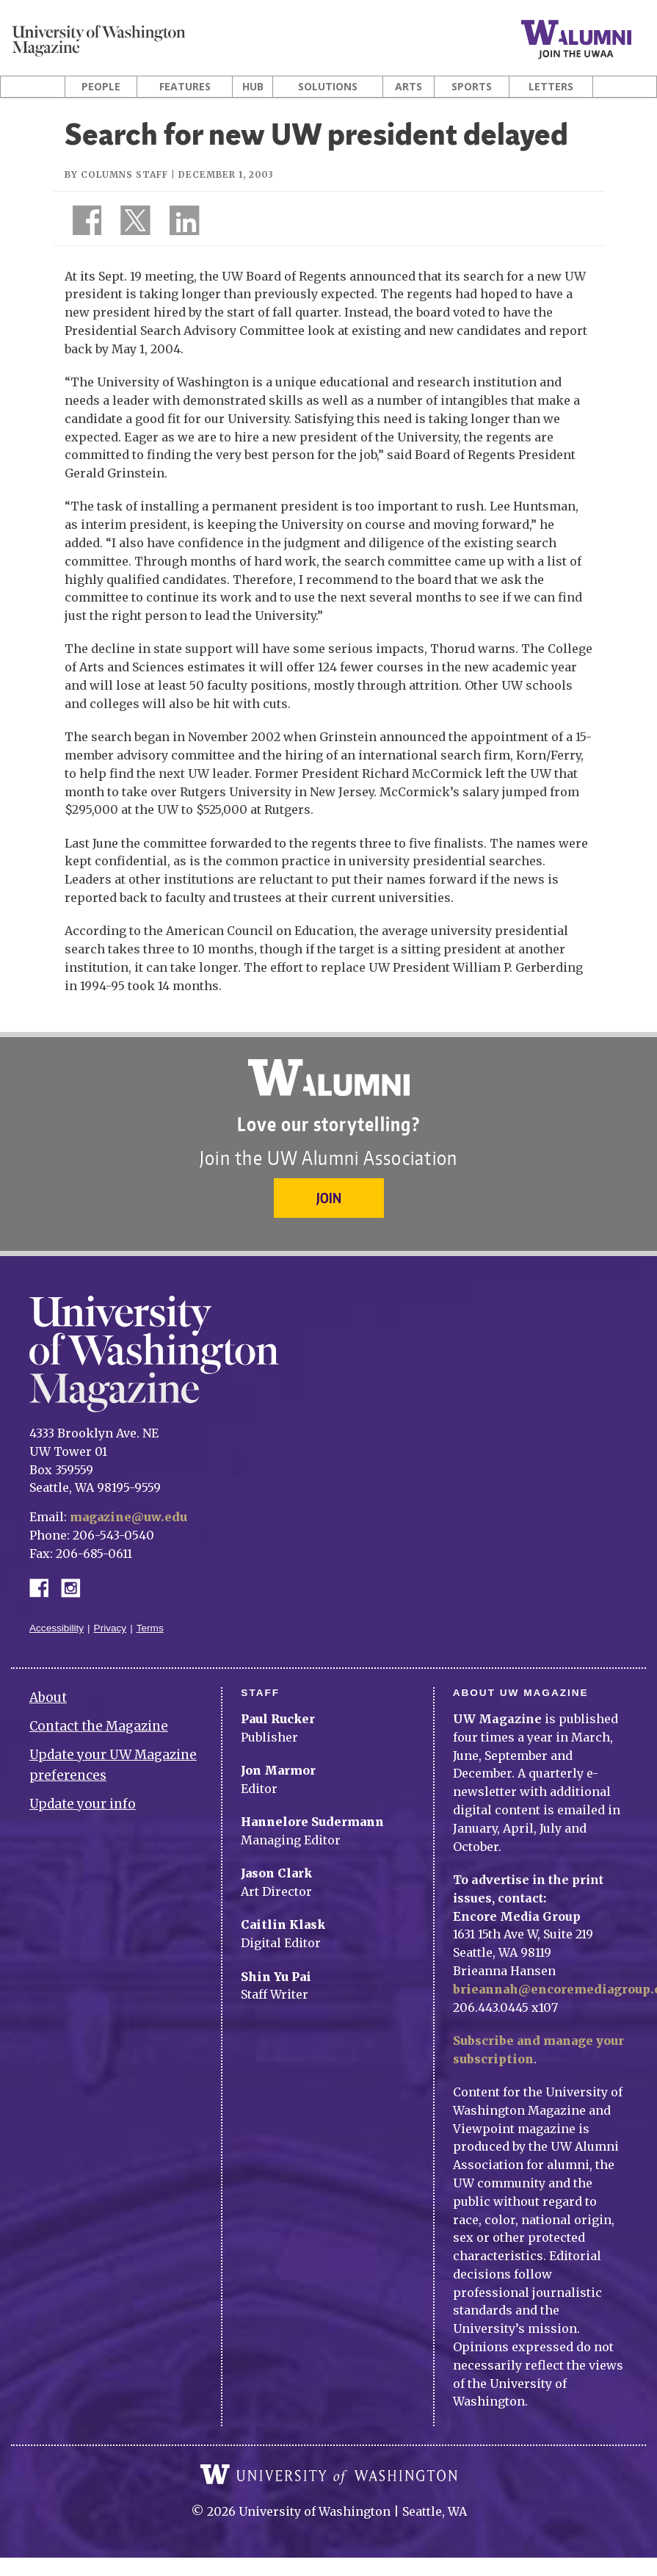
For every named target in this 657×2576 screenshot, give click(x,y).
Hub (253, 86)
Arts (408, 86)
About (48, 1697)
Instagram (75, 1586)
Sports (471, 86)
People (100, 86)
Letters (551, 86)
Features (185, 86)
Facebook (44, 1586)
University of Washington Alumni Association (329, 1077)
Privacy (110, 1628)
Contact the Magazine (98, 1726)
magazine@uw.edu (128, 1516)
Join (328, 1197)
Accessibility (56, 1628)
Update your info (82, 1804)
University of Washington (328, 2474)
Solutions (327, 86)
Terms (150, 1628)
